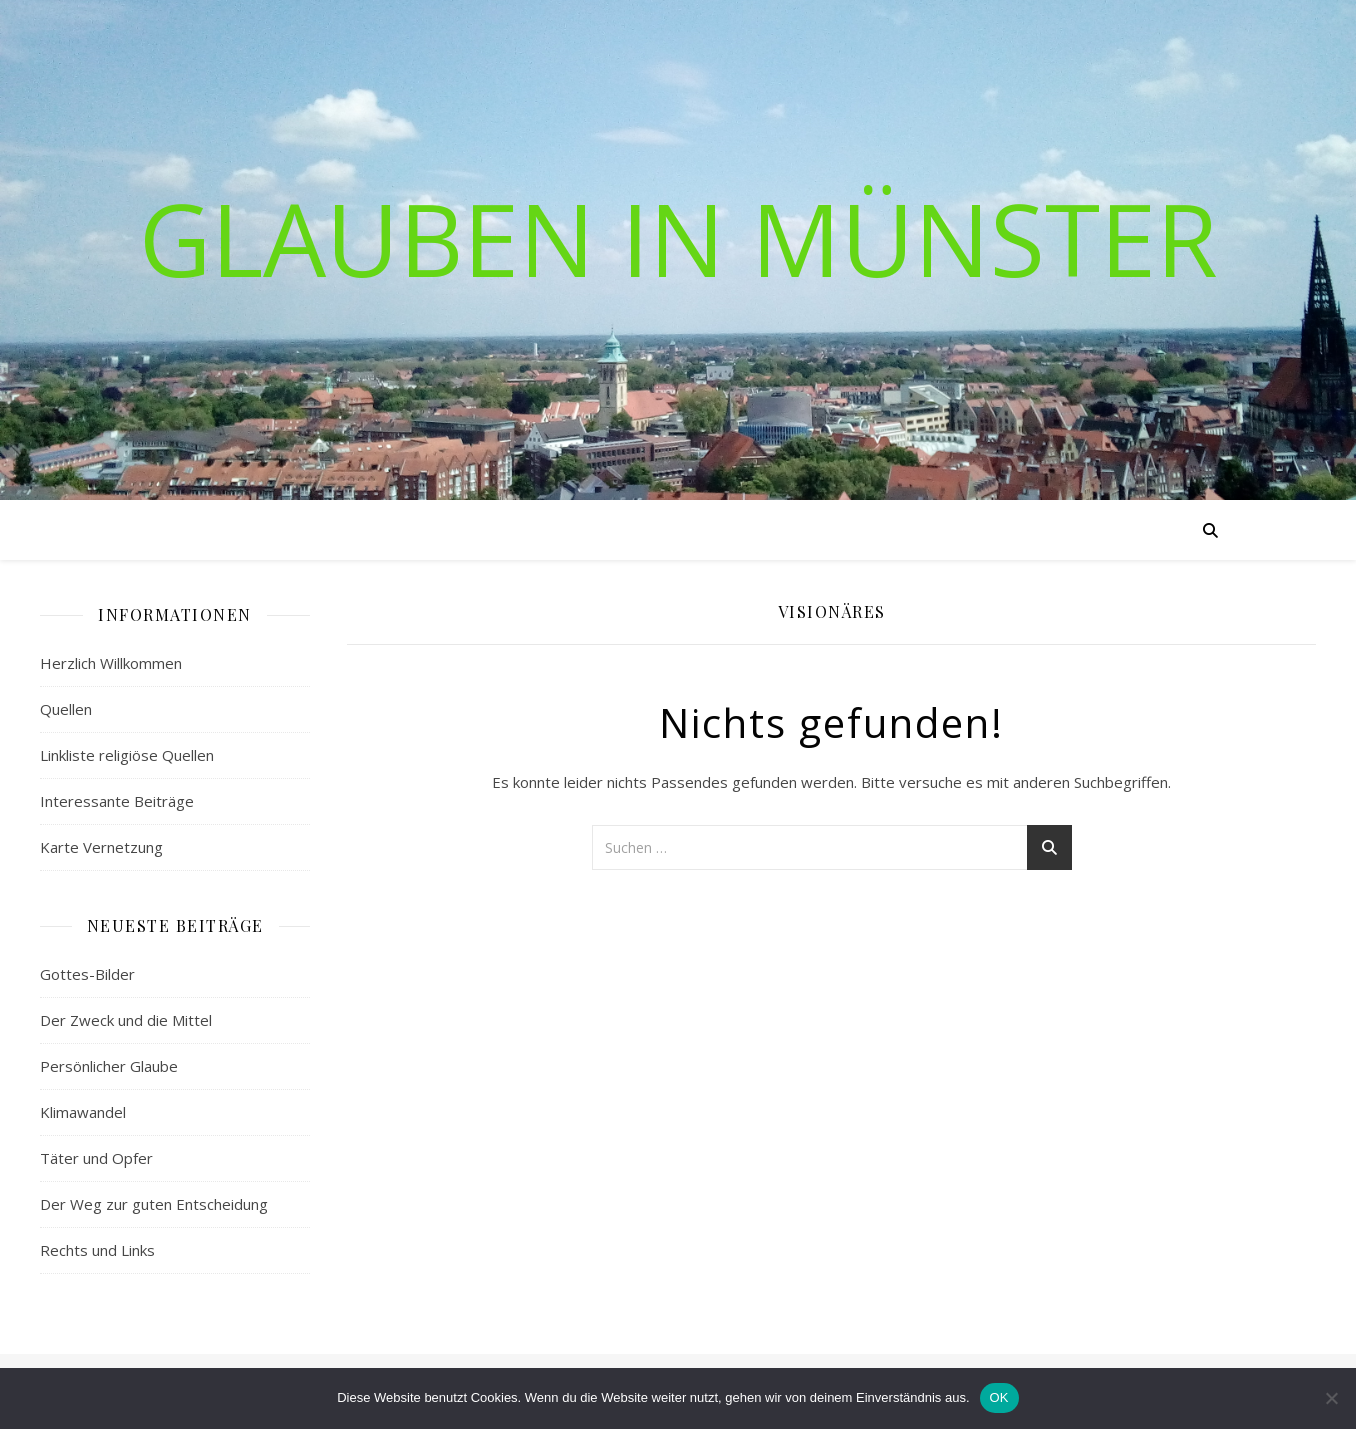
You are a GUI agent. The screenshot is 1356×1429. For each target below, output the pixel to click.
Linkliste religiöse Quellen (127, 755)
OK (999, 1397)
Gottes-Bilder (87, 974)
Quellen (66, 709)
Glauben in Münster (678, 238)
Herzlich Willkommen (111, 663)
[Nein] (1331, 1398)
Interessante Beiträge (117, 801)
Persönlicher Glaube (109, 1066)
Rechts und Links (97, 1250)
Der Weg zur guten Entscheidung (154, 1204)
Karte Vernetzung (101, 847)
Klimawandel (83, 1112)
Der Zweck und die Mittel (126, 1020)
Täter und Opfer (96, 1158)
